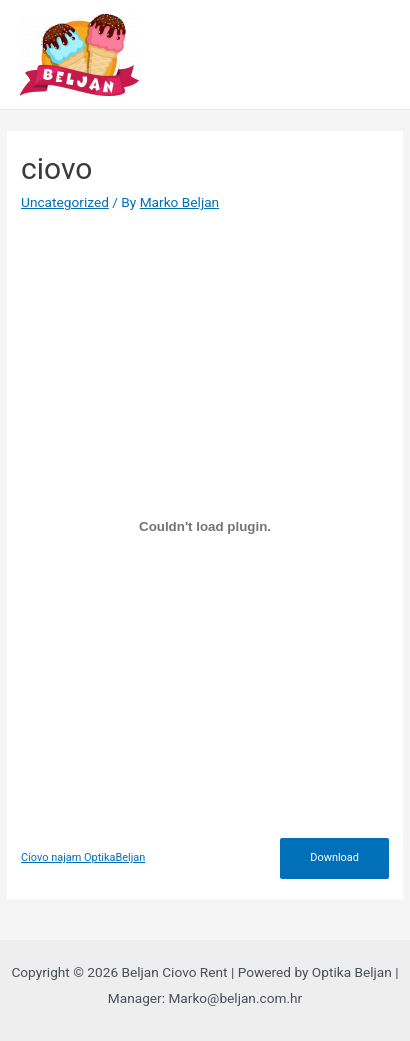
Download (334, 857)
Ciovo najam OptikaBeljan (83, 857)
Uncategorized (65, 202)
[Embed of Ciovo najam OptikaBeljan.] (205, 527)
